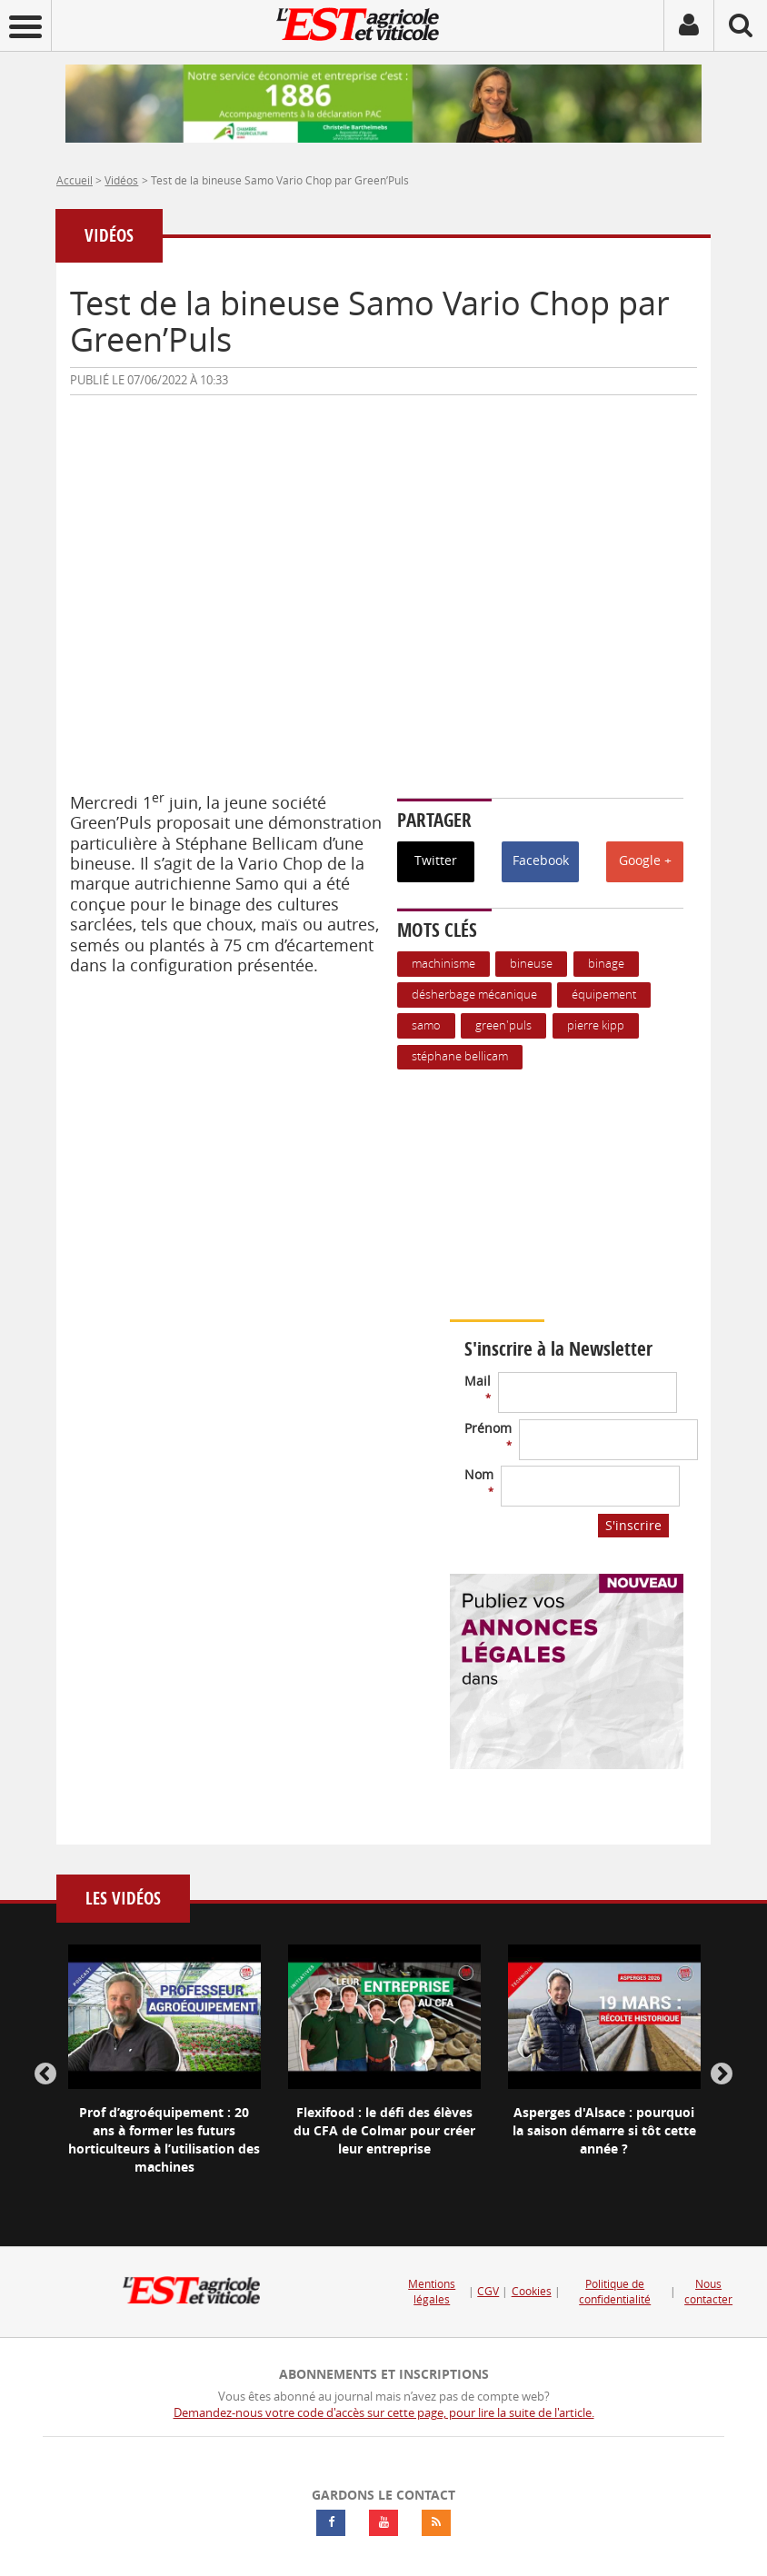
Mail (477, 1388)
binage (606, 963)
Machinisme (443, 963)
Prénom (488, 1435)
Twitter (435, 860)
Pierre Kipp (595, 1025)
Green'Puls (503, 1025)
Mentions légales (431, 2292)
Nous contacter (708, 2292)
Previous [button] (45, 2074)
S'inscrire (633, 1525)
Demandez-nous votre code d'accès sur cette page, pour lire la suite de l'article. (384, 2413)
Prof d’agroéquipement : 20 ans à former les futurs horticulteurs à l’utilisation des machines (164, 2139)
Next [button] (721, 2074)
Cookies (532, 2291)
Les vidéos (123, 1898)
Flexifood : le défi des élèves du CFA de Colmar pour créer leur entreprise (384, 2130)
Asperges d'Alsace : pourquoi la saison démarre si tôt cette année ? (604, 2130)
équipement (604, 994)
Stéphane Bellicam (460, 1056)
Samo (426, 1025)
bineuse (531, 963)
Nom (478, 1481)
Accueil (74, 180)
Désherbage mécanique (474, 994)
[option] (164, 2074)
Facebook (541, 860)
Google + (645, 860)
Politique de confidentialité (615, 2292)
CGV (488, 2291)
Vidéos (121, 180)
